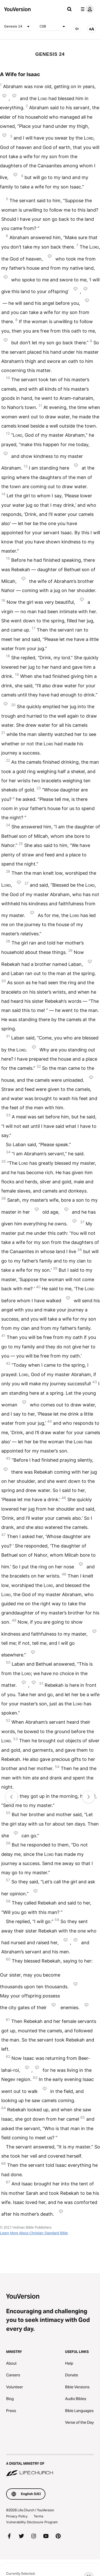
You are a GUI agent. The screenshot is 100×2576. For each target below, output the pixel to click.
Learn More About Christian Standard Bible (34, 2233)
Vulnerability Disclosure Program (32, 2522)
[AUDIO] (77, 29)
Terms (38, 2516)
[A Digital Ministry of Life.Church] (50, 2465)
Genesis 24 (17, 26)
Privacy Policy (17, 2516)
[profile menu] (86, 9)
